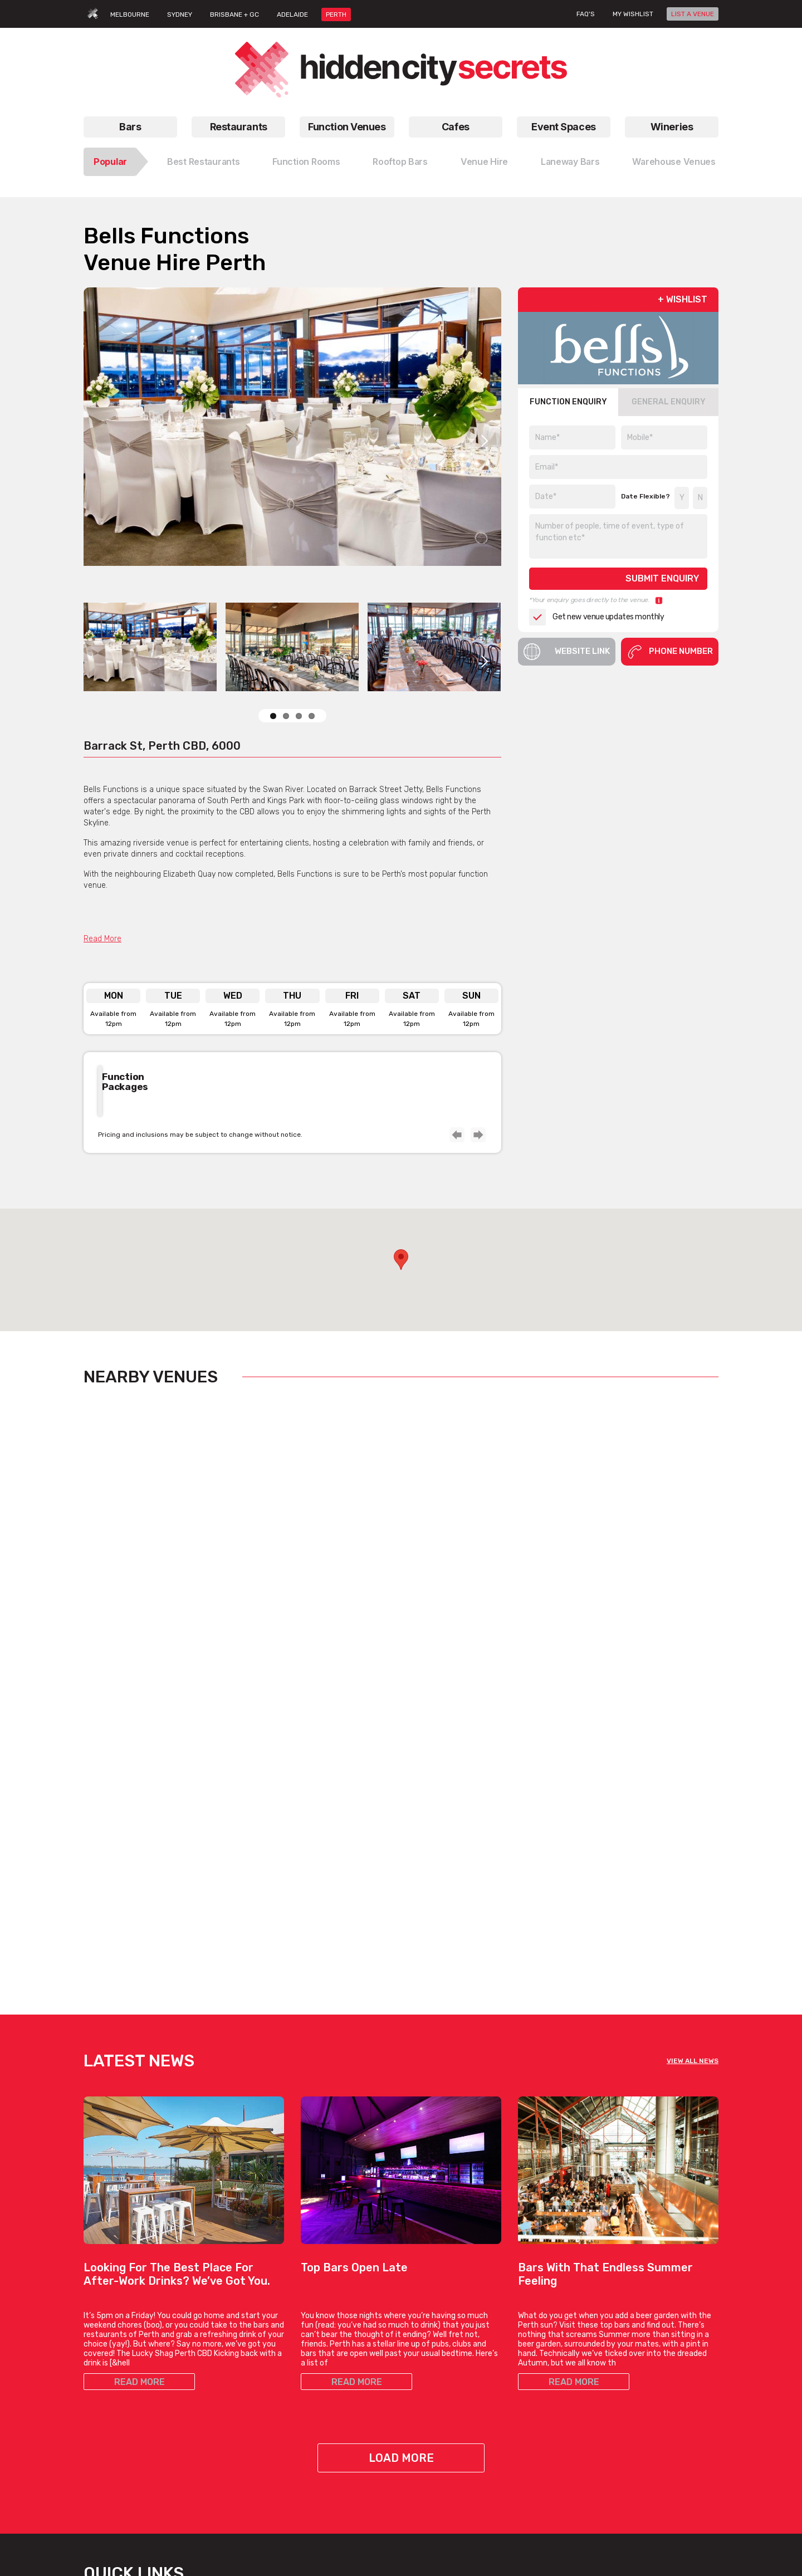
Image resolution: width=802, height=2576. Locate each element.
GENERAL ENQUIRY (669, 402)
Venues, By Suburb (226, 2493)
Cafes (456, 127)
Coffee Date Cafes (442, 2373)
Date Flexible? (645, 496)
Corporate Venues (224, 2440)
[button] (401, 1259)
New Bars (318, 2399)
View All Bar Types (333, 2453)
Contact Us (647, 2359)
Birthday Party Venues (231, 2399)
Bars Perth (331, 2296)
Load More (401, 2132)
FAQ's (585, 14)
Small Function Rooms (232, 2413)
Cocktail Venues (221, 2453)
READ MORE (139, 2056)
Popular (110, 161)
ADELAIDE (292, 14)
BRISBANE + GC (234, 14)
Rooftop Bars (400, 161)
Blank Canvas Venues (557, 2359)
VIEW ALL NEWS (692, 1735)
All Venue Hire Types (228, 2480)
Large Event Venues (554, 2386)
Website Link (567, 651)
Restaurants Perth (116, 2346)
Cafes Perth (443, 2296)
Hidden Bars (322, 2373)
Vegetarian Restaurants (126, 2359)
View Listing (126, 1650)
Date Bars (318, 2386)
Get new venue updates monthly (596, 617)
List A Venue (649, 2373)
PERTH (336, 14)
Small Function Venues (233, 2426)
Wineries (672, 127)
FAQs (636, 2386)
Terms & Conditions (662, 2421)
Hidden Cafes (433, 2386)
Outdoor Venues (547, 2399)
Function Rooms (306, 161)
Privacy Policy (651, 2435)
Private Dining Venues (557, 2413)
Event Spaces (563, 127)
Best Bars (318, 2426)
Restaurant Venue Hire (558, 2426)
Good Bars (320, 2413)
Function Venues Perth (229, 2302)
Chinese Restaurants (121, 2386)
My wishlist (633, 14)
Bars (130, 127)
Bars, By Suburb (329, 2466)
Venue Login (648, 2399)
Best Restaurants (203, 161)
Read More (102, 939)
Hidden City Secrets (662, 2302)
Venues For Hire (220, 2386)
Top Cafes (427, 2346)
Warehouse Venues (674, 161)
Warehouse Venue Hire (558, 2440)
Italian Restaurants (117, 2373)
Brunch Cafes (433, 2359)
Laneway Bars (570, 161)
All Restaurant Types (120, 2426)
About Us (643, 2346)
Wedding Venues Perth (232, 2466)
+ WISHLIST (682, 299)
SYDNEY (179, 14)
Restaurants (238, 127)
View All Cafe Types (444, 2413)
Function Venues (346, 127)
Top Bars (316, 2440)
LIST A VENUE (692, 14)
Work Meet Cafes (439, 2399)
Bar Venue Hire (544, 2346)
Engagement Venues (555, 2373)
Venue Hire (484, 161)
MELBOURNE (129, 14)
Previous (456, 1134)
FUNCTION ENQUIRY (568, 402)
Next (484, 440)
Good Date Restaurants (126, 2399)
